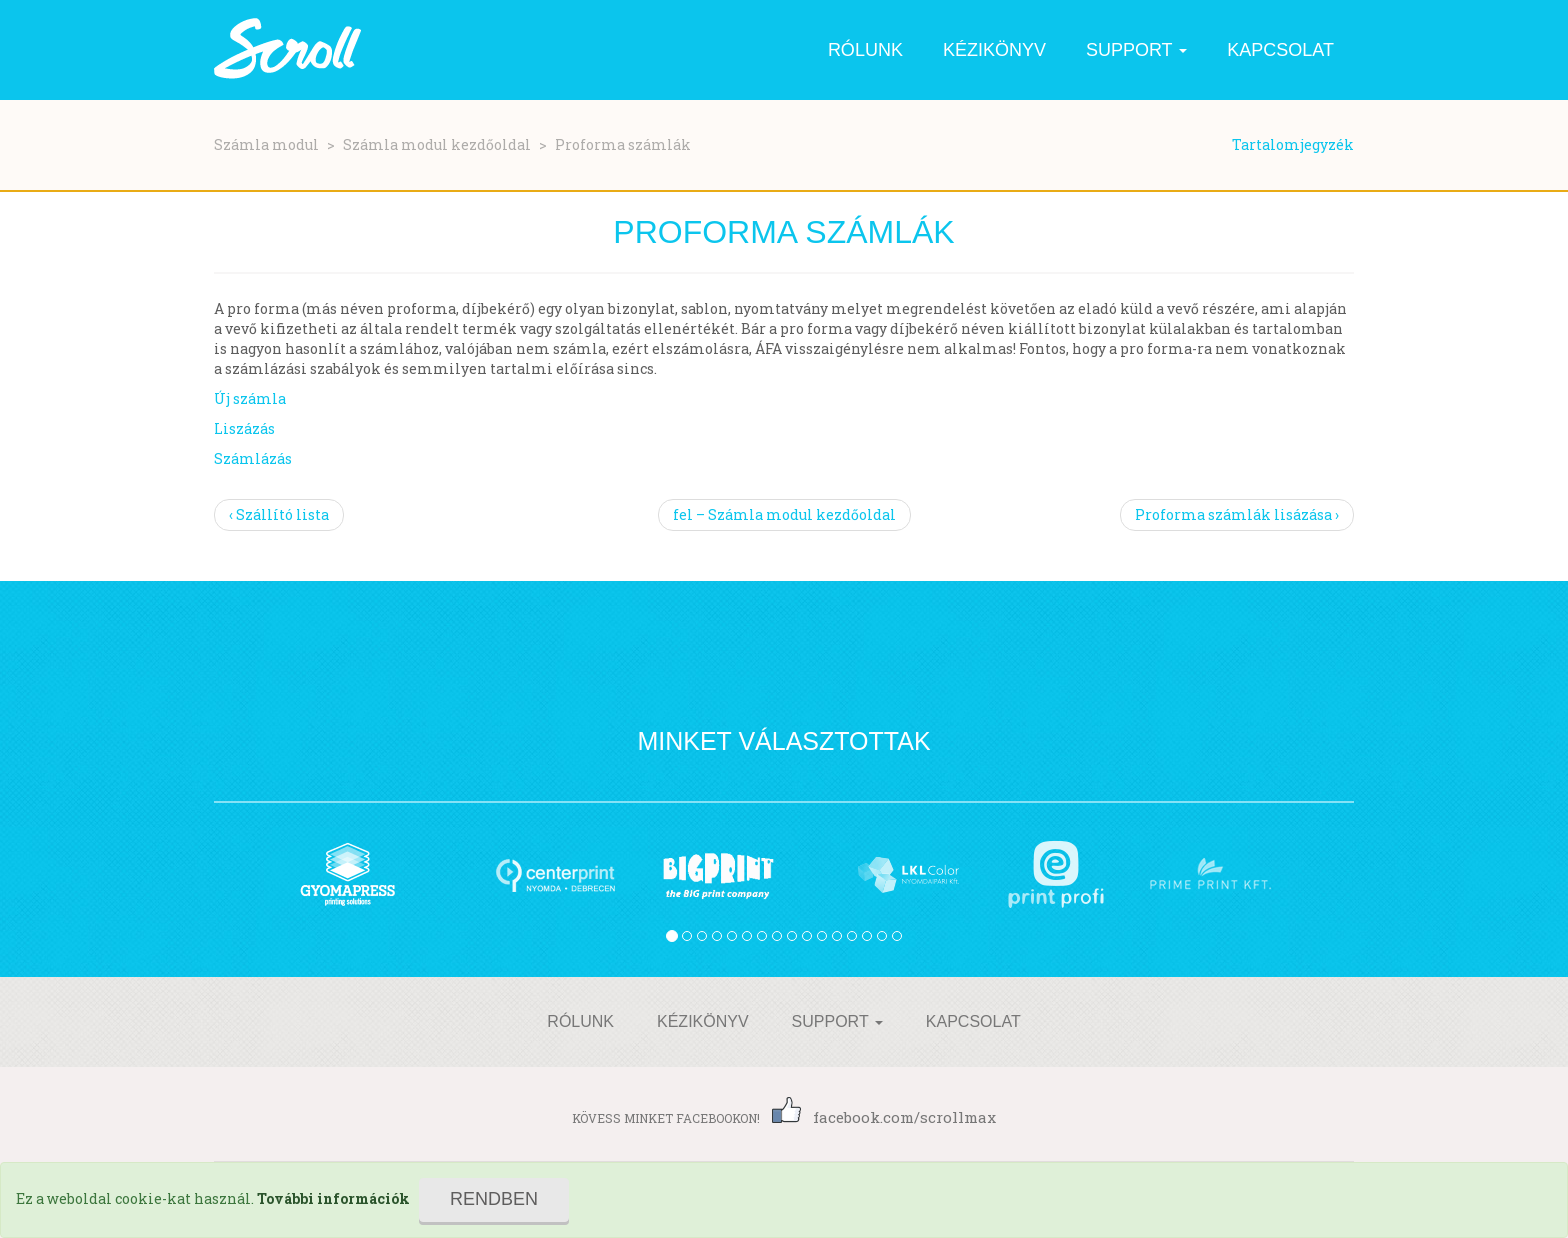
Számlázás (253, 458)
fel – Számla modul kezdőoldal (784, 514)
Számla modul (266, 144)
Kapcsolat (1280, 50)
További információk (333, 1198)
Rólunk (865, 50)
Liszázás (244, 428)
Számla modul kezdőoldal (437, 144)
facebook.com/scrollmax (884, 1117)
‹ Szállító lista (279, 514)
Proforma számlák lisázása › (1237, 514)
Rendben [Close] (494, 1199)
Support (1136, 50)
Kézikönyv (994, 50)
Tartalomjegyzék (1293, 144)
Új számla (250, 398)
